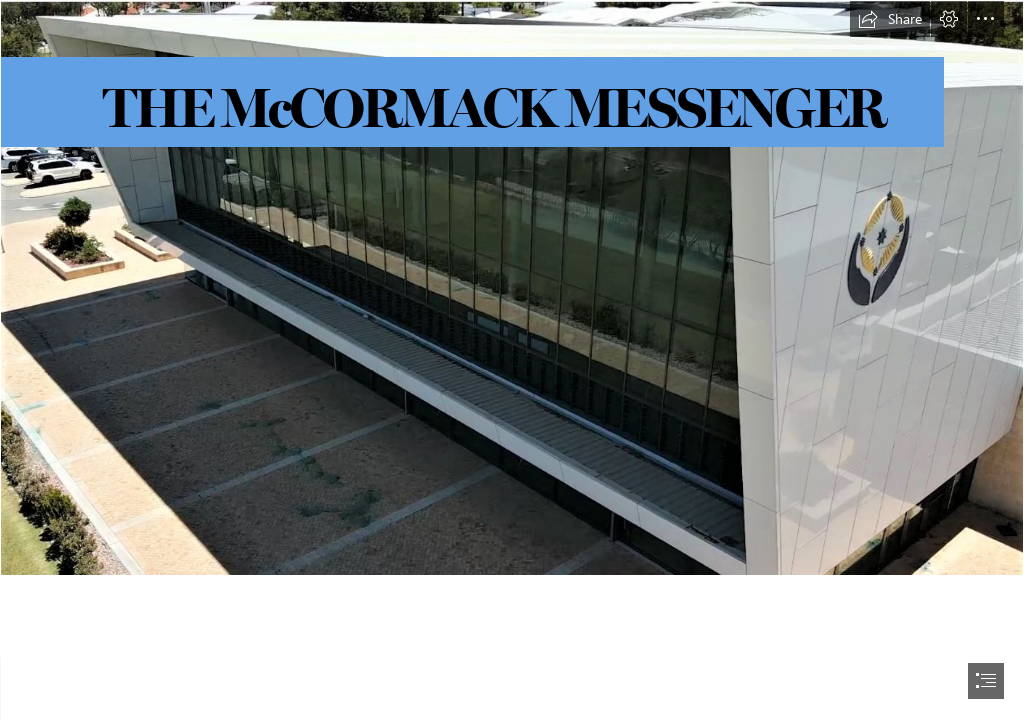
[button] (890, 19)
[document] (512, 360)
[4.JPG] (512, 288)
